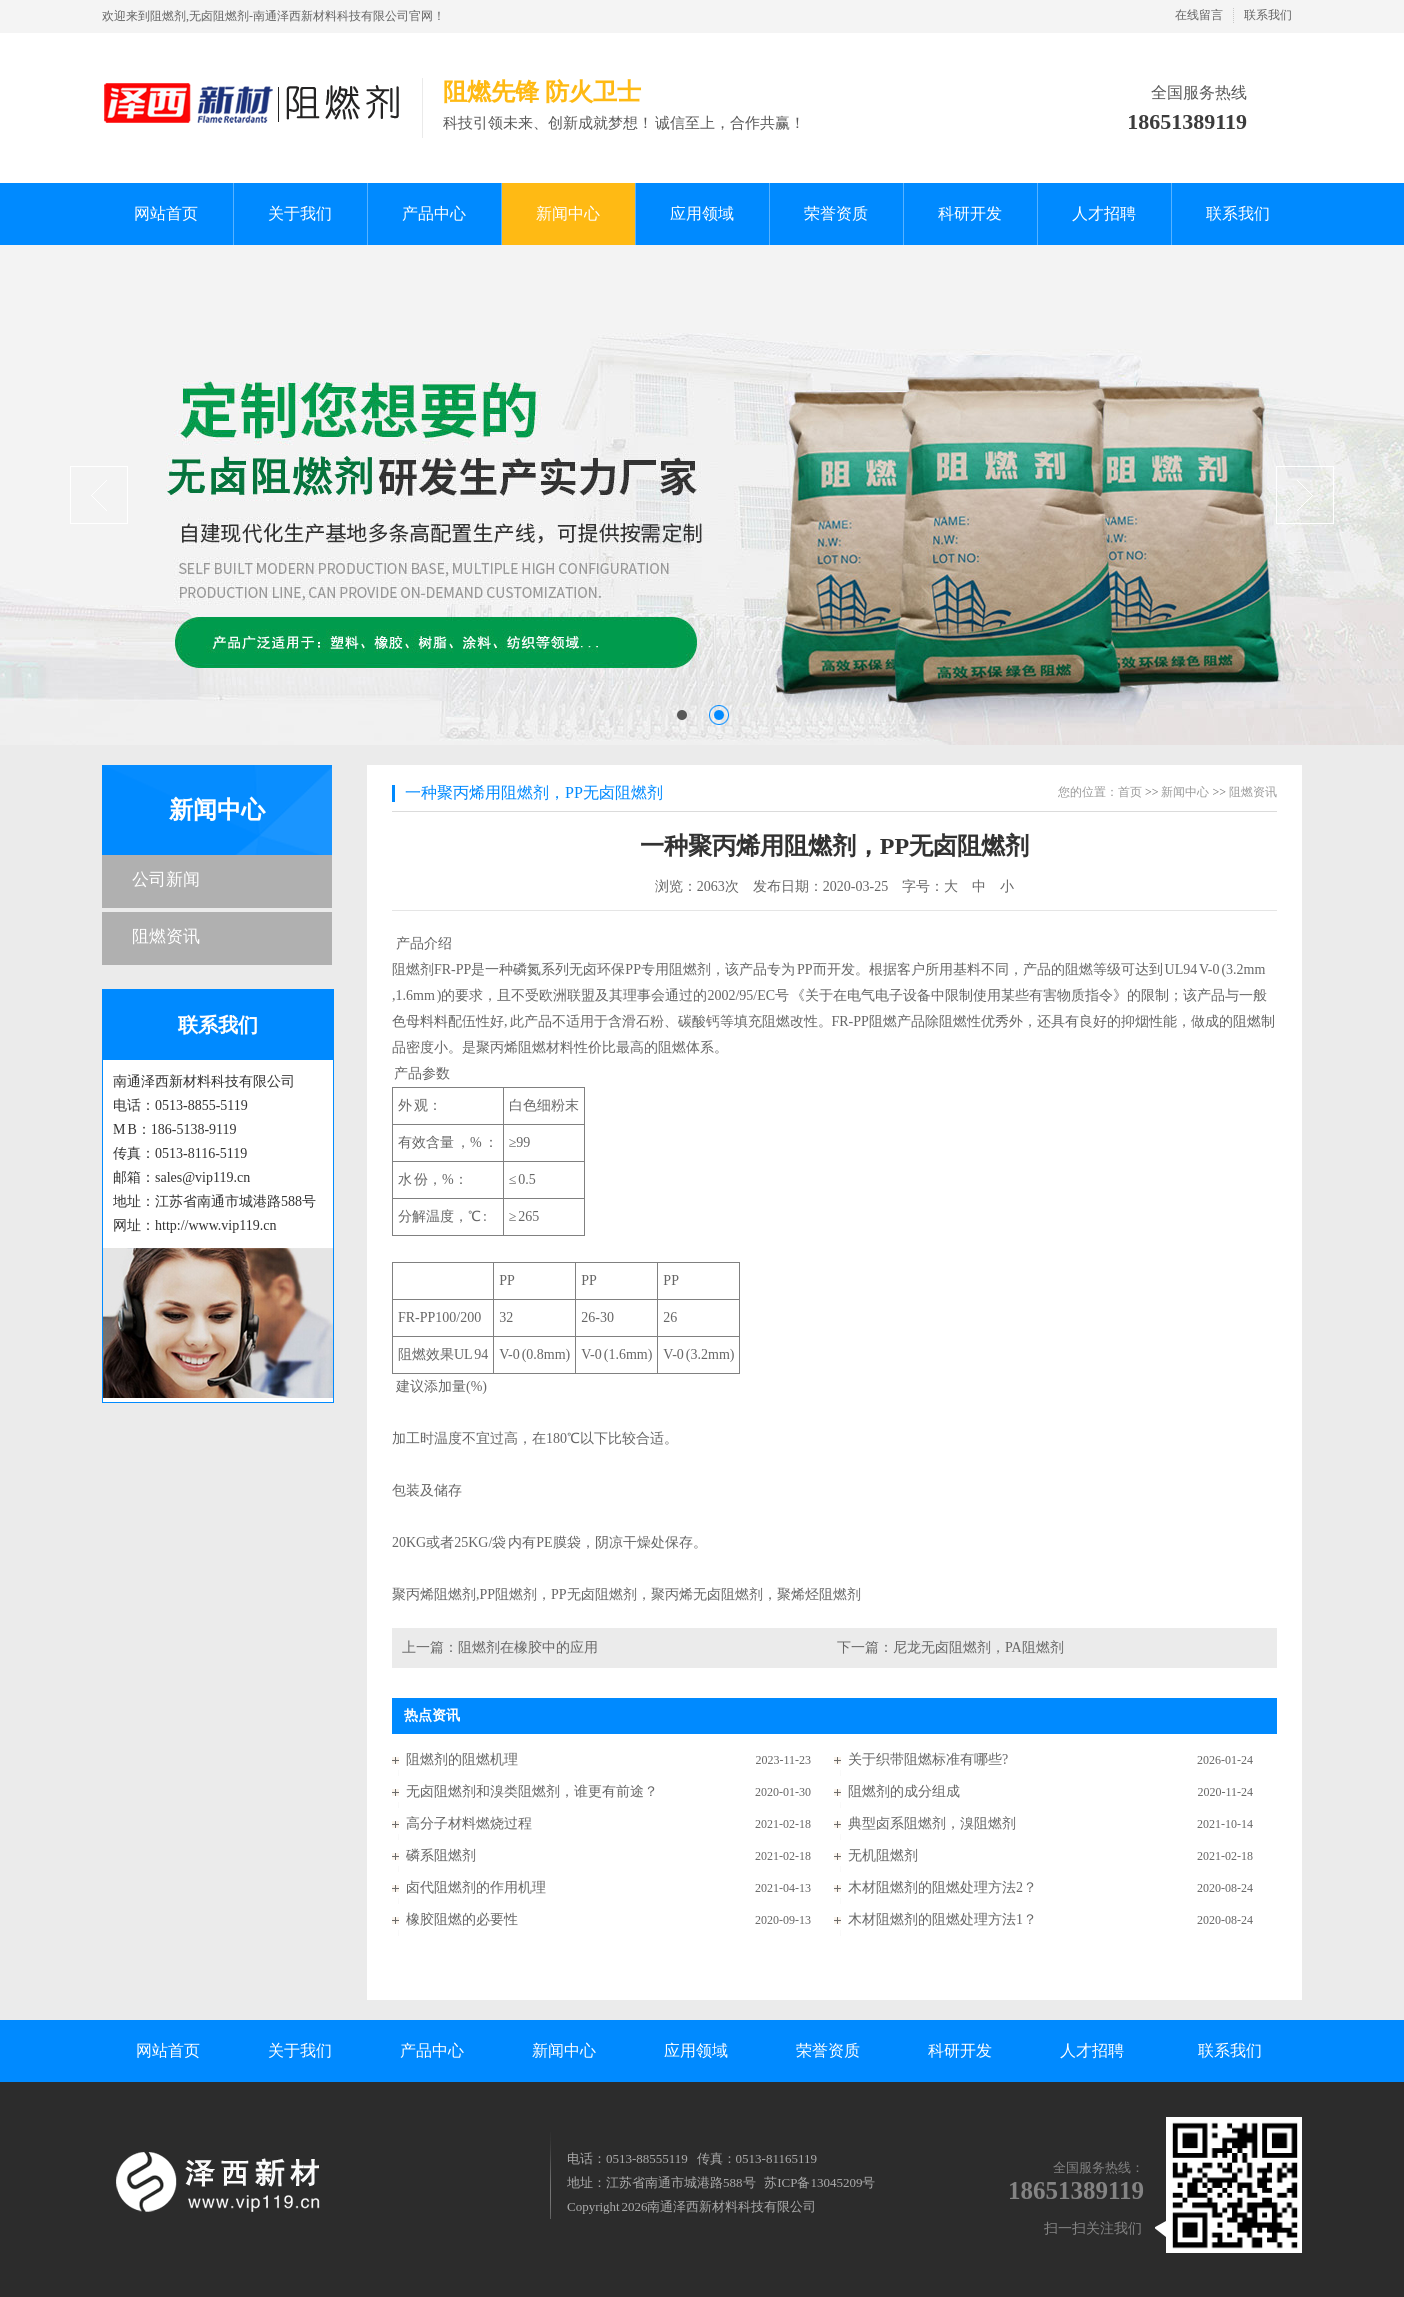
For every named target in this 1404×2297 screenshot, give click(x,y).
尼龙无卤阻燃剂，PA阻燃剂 (978, 1647)
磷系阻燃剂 (441, 1855)
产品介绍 (834, 1259)
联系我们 (1268, 15)
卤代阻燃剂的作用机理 (476, 1887)
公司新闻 (166, 879)
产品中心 (432, 2050)
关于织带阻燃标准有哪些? (928, 1759)
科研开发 (960, 2050)
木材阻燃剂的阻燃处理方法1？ (942, 1919)
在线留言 (1199, 15)
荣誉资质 (828, 2050)
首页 (1130, 792)
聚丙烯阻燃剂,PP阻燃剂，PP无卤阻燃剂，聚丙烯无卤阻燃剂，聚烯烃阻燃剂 (627, 1594)
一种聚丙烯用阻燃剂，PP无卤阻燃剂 (534, 792)
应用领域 (696, 2050)
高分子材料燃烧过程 (469, 1823)
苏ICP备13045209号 (819, 2182)
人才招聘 (1092, 2050)
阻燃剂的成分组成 (904, 1791)
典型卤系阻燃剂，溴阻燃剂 (932, 1823)
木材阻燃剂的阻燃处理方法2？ (942, 1887)
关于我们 (300, 2050)
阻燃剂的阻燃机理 (462, 1759)
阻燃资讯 (166, 936)
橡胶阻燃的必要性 (462, 1919)
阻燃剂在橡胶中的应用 (528, 1647)
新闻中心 (217, 810)
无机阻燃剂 (883, 1855)
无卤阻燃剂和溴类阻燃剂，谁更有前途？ (532, 1791)
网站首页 (168, 2050)
